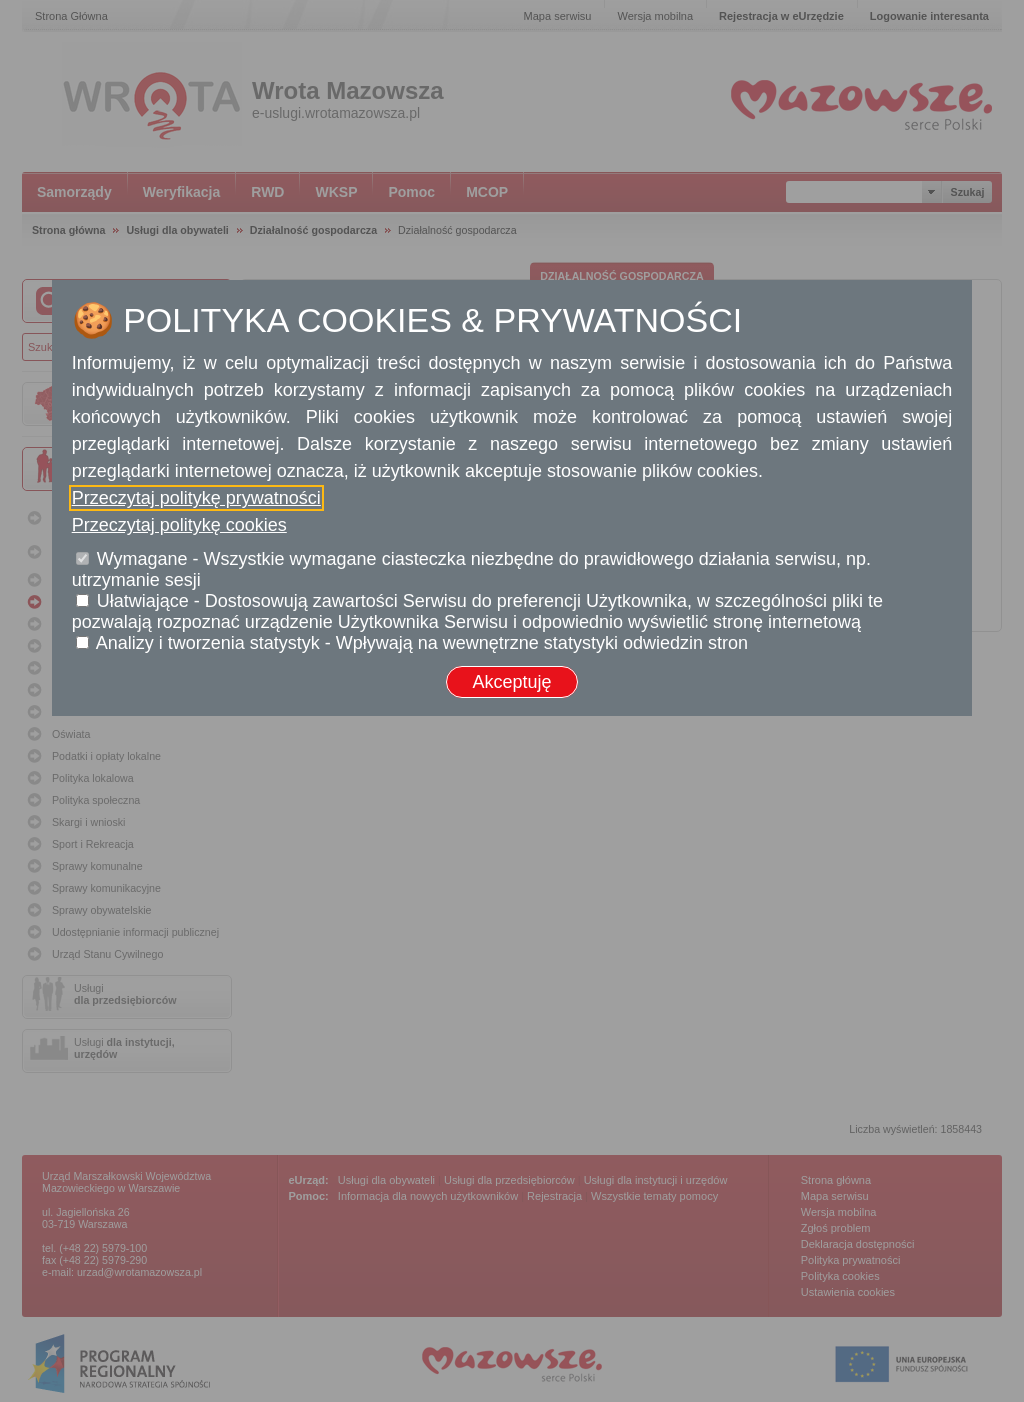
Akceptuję (511, 682)
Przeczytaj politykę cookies (179, 525)
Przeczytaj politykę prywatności (196, 498)
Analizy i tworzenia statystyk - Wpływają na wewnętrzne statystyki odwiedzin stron (422, 643)
